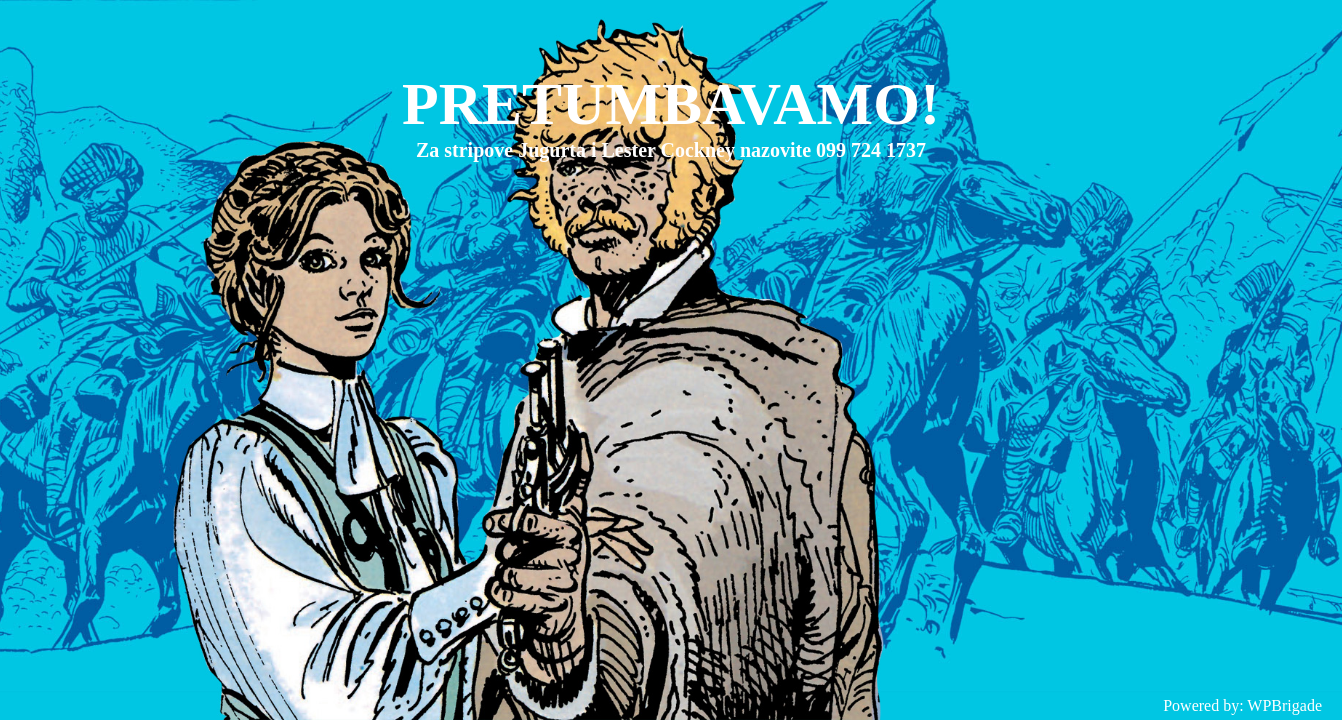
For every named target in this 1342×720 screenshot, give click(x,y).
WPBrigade (1284, 705)
